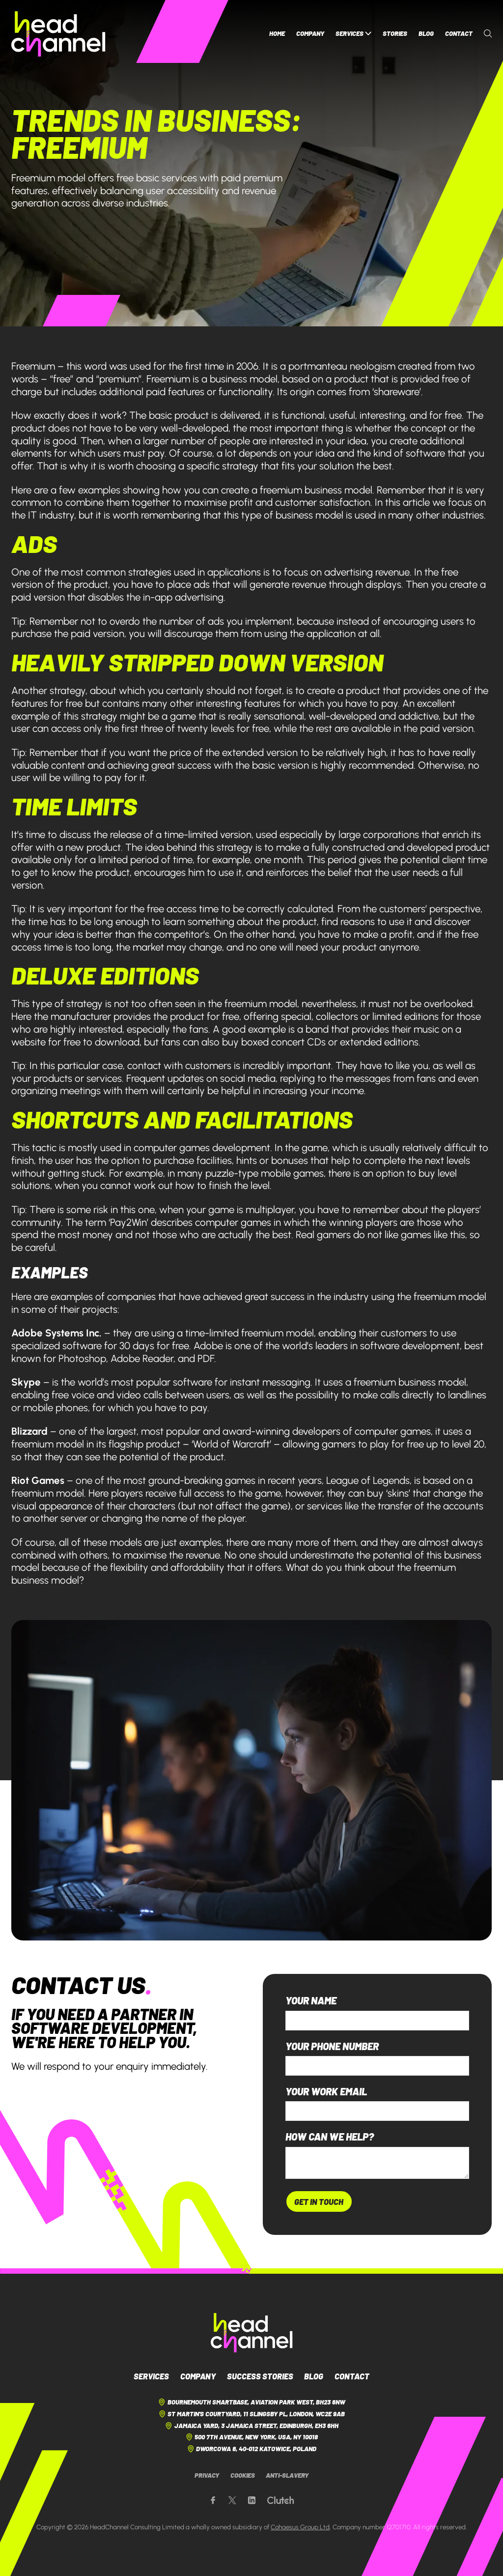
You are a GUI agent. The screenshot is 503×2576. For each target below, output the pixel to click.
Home (277, 33)
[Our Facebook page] (213, 2500)
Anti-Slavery (287, 2475)
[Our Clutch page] (280, 2500)
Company (310, 33)
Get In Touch (318, 2201)
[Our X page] (232, 2500)
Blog (426, 33)
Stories (395, 33)
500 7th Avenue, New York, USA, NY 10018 (251, 2437)
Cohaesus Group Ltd (300, 2527)
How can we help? (329, 2137)
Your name (310, 2000)
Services (353, 33)
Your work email (326, 2091)
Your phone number (332, 2046)
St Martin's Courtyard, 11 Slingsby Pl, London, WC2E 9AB (251, 2414)
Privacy (207, 2475)
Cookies (242, 2475)
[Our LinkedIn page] (252, 2500)
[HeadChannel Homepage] (58, 34)
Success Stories (260, 2376)
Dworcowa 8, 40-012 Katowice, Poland (252, 2449)
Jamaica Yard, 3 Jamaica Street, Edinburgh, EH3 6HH (251, 2426)
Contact (459, 33)
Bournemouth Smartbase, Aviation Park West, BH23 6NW (251, 2402)
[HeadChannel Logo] (252, 2332)
